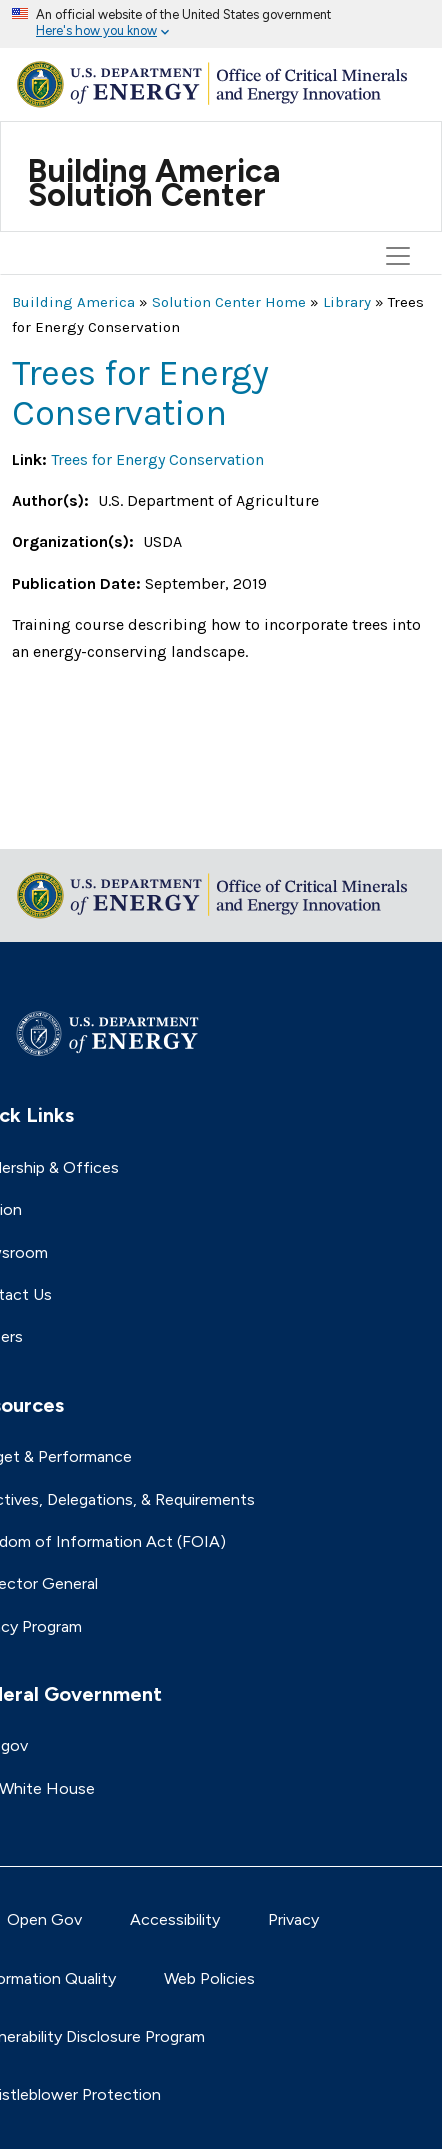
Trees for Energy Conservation (157, 459)
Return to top (62, 820)
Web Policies (209, 1978)
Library (347, 302)
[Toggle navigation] (401, 155)
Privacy (293, 1919)
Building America (73, 302)
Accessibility (175, 1919)
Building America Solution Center (154, 183)
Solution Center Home (229, 302)
